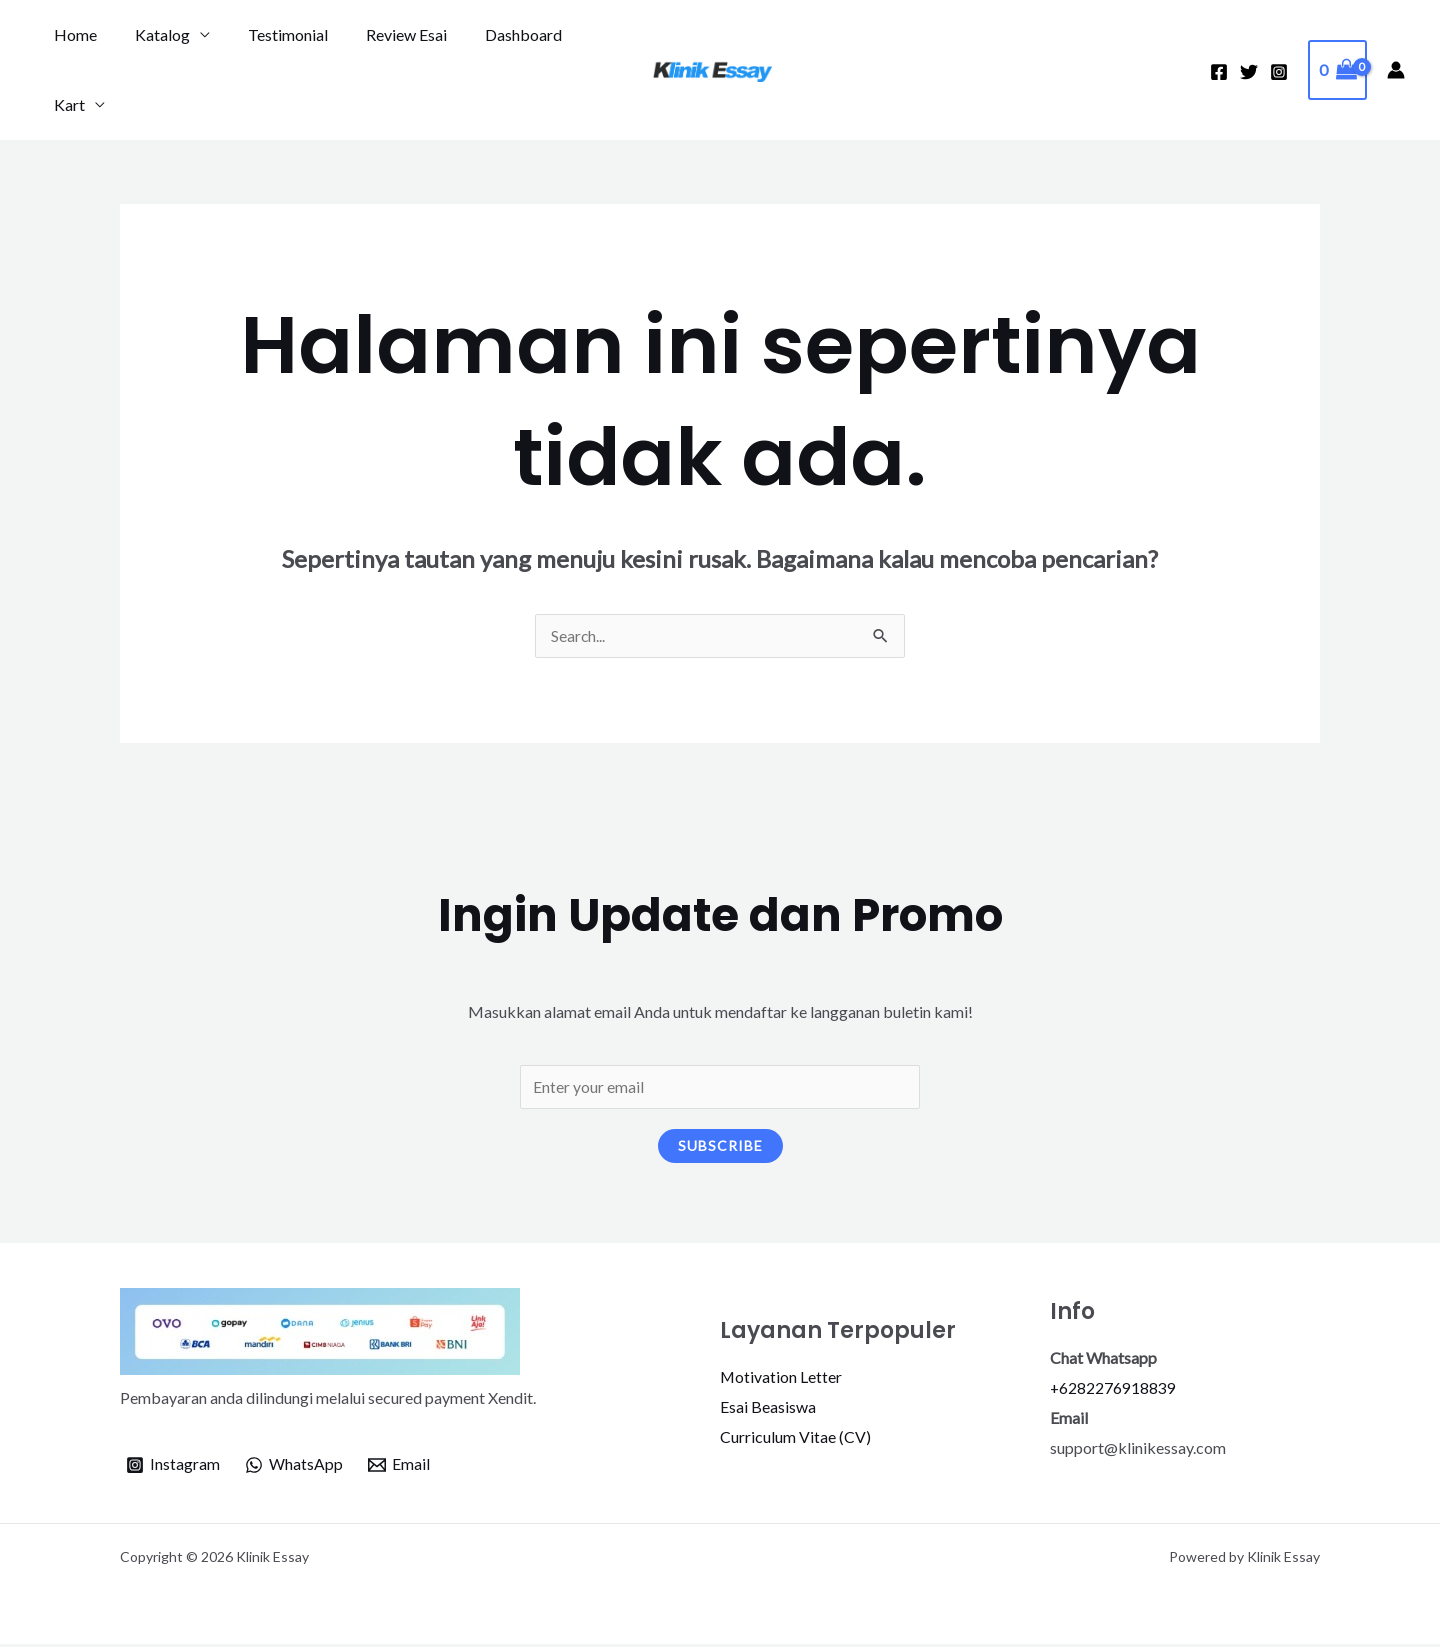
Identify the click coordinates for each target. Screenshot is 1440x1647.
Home (72, 34)
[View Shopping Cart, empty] (1337, 70)
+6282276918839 (1113, 1390)
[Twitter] (1249, 72)
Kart (66, 104)
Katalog (153, 34)
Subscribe (720, 1147)
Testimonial (273, 34)
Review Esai (385, 34)
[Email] (399, 1468)
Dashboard (496, 34)
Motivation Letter (781, 1379)
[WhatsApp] (294, 1468)
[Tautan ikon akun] (1396, 70)
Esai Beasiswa (768, 1409)
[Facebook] (1219, 72)
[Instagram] (1279, 72)
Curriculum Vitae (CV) (795, 1438)
